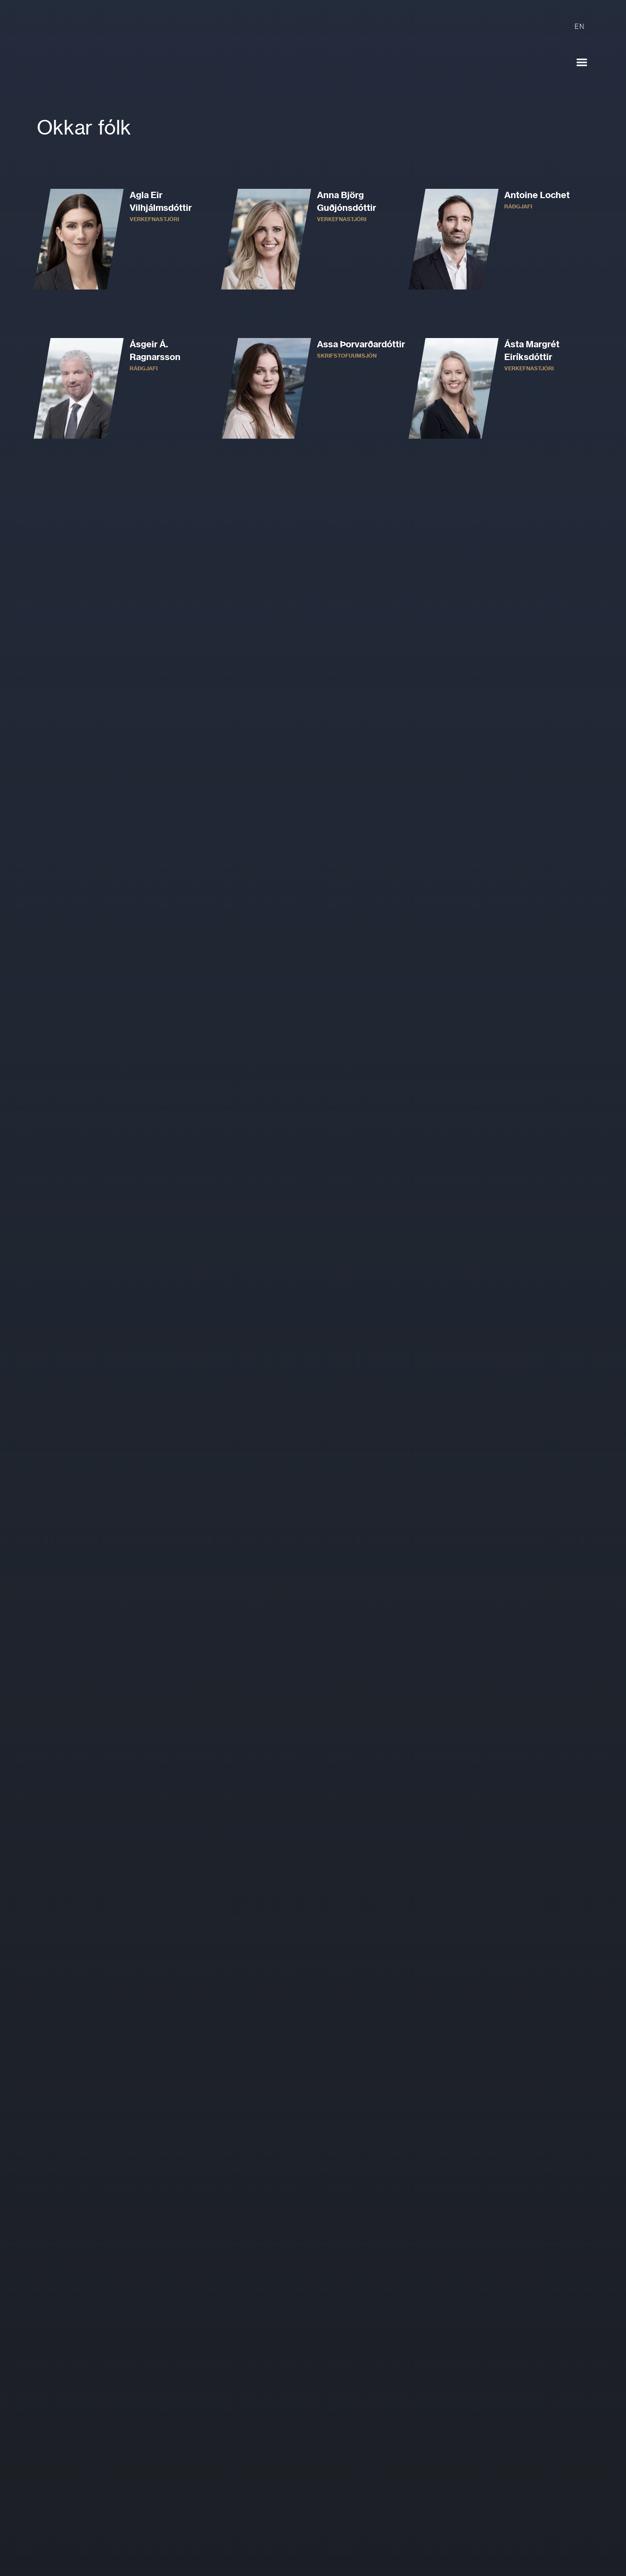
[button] (582, 62)
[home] (117, 54)
